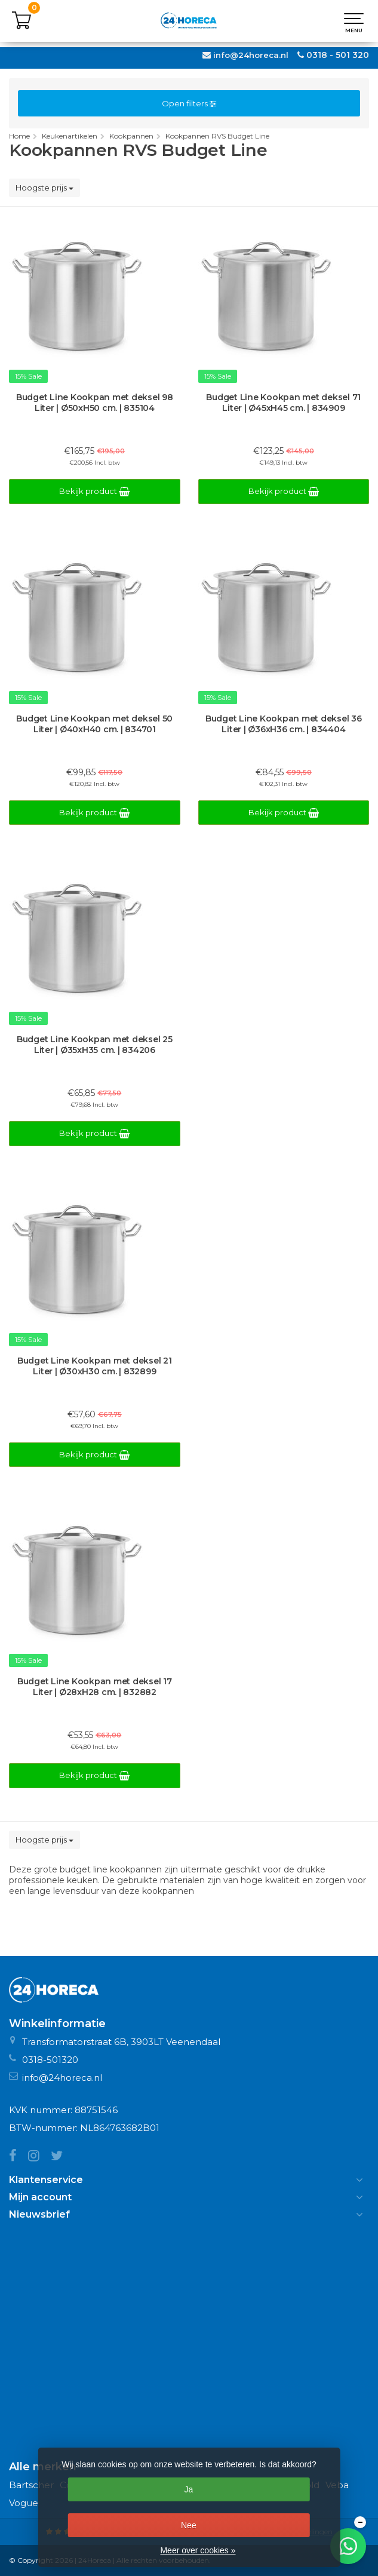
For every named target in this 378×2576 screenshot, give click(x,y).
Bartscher (31, 2485)
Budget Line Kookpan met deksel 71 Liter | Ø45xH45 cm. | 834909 (283, 402)
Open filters (189, 103)
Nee (188, 2525)
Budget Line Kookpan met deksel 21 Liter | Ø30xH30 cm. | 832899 (94, 1366)
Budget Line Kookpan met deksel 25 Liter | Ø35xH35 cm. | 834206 (95, 1044)
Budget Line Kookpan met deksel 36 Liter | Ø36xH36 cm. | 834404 (283, 724)
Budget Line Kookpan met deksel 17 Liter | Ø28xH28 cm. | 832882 (94, 1686)
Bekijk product (94, 491)
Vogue (23, 2503)
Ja (188, 2489)
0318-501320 (50, 2059)
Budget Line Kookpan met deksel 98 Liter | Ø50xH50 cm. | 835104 (94, 402)
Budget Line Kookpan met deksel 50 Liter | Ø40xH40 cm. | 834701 (94, 724)
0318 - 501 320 (337, 55)
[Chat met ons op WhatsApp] (348, 2546)
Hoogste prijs (44, 187)
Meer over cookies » (197, 2550)
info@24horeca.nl (250, 55)
